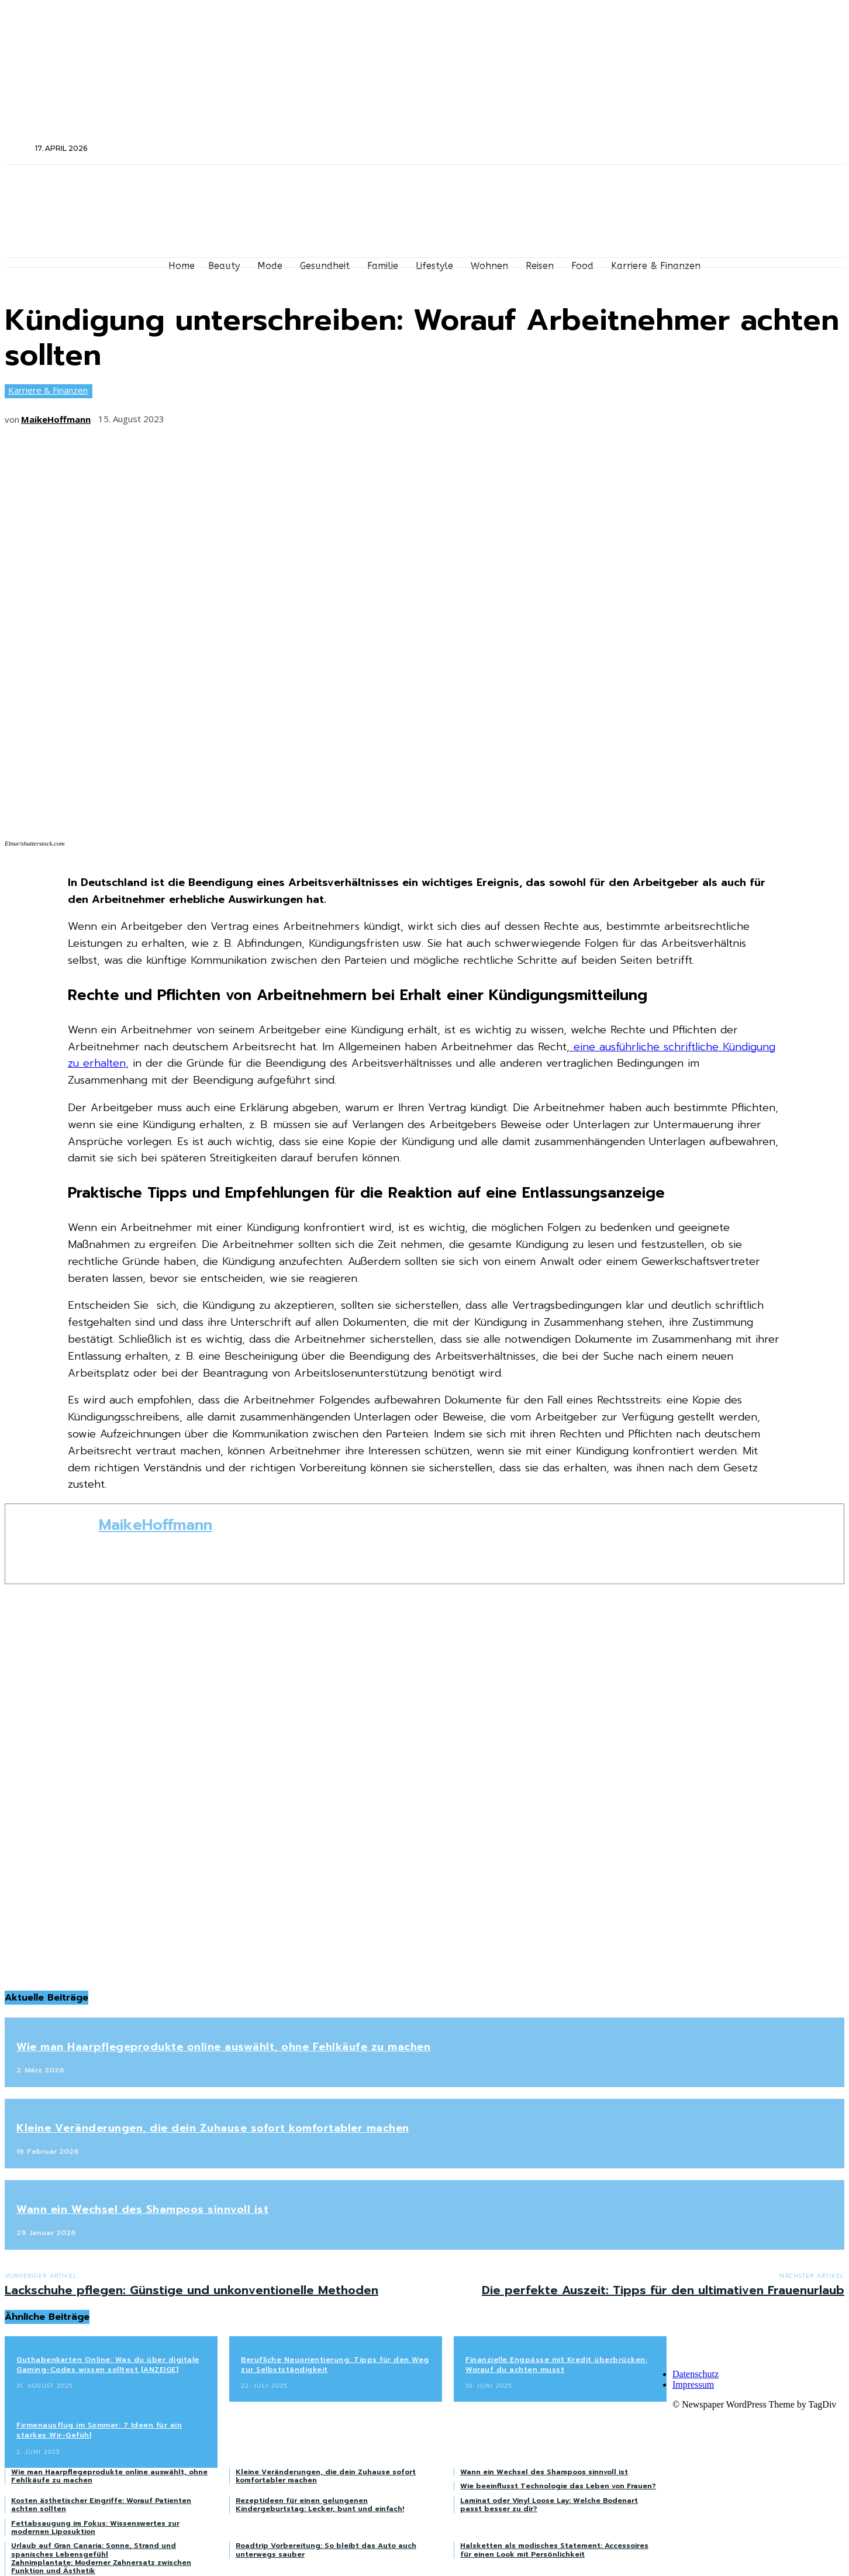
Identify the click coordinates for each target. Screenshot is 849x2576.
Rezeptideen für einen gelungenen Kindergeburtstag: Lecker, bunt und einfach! (320, 2504)
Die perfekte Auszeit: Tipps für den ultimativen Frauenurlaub (663, 2290)
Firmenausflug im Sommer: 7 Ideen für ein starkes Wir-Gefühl (99, 2430)
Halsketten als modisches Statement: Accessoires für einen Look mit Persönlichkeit (554, 2549)
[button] (19, 148)
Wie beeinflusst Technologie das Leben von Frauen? (558, 2486)
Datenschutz (695, 2374)
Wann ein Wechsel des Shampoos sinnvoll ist (142, 2209)
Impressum (693, 2384)
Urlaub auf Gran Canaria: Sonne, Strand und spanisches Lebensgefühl (93, 2549)
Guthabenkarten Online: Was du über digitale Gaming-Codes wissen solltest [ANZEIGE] (107, 2364)
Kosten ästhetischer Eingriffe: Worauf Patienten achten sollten (101, 2504)
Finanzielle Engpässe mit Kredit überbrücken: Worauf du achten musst (556, 2364)
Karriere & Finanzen (48, 390)
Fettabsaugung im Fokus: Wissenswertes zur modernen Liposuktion (95, 2527)
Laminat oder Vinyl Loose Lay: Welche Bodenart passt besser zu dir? (549, 2504)
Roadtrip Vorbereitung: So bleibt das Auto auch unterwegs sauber (326, 2549)
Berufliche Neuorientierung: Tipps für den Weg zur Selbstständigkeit (335, 2364)
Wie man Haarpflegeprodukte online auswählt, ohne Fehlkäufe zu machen (223, 2047)
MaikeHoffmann (56, 419)
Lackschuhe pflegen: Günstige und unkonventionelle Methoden (191, 2290)
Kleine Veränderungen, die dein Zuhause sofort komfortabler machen (212, 2128)
